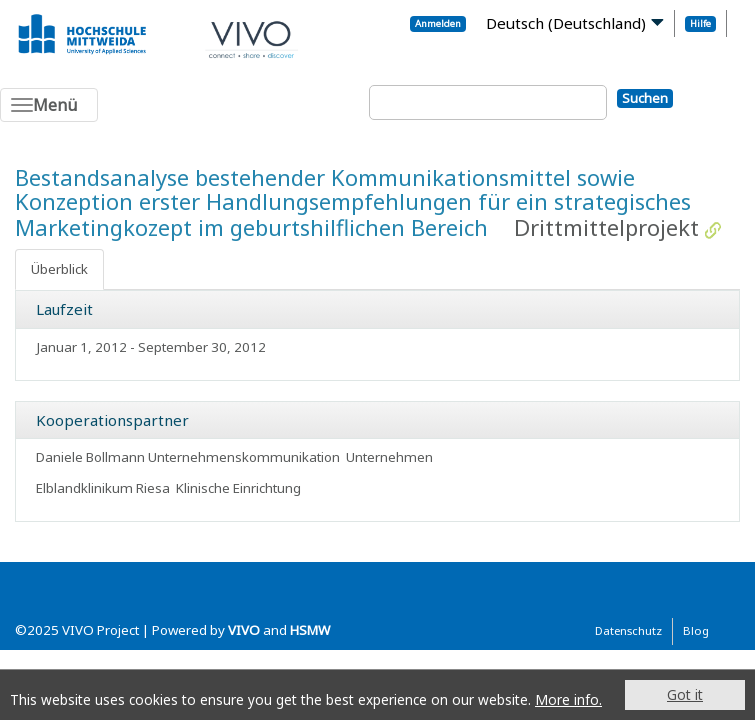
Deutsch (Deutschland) (566, 23)
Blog (696, 630)
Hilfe (700, 23)
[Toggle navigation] (49, 105)
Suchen (645, 98)
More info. (568, 699)
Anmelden (438, 23)
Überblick (59, 269)
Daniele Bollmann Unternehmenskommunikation (188, 457)
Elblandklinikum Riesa (103, 488)
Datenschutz (628, 630)
